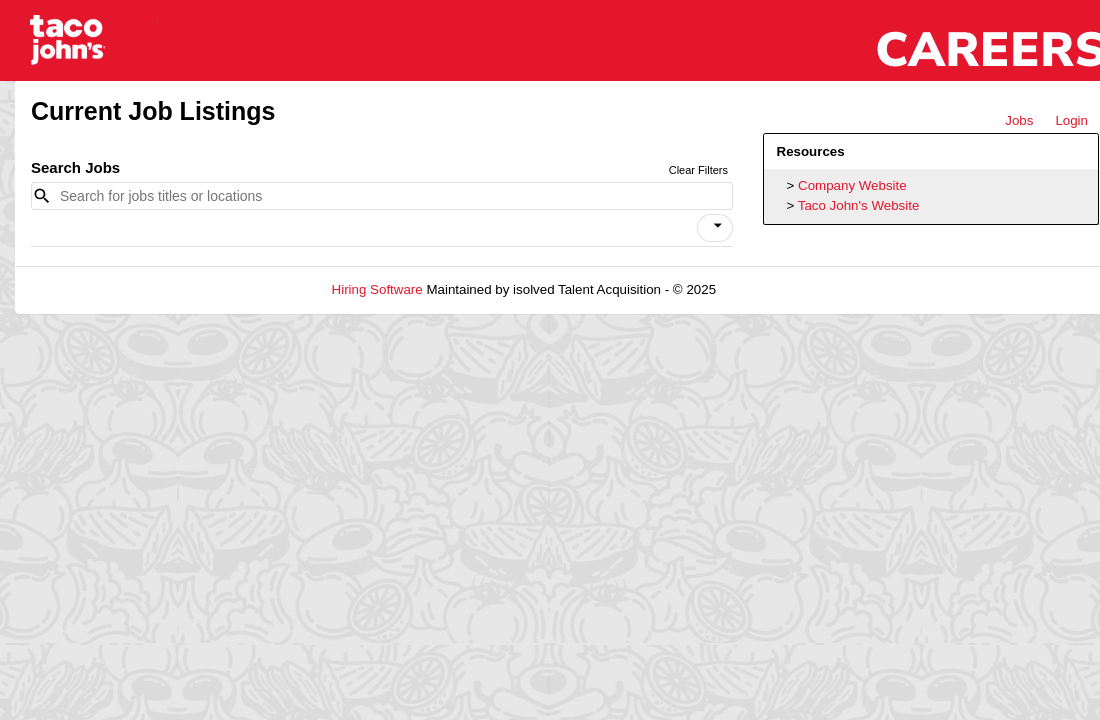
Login (1071, 120)
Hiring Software (377, 289)
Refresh (775, 289)
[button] (715, 228)
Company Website (852, 185)
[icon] (718, 226)
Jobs (1019, 120)
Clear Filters (698, 170)
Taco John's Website (859, 205)
